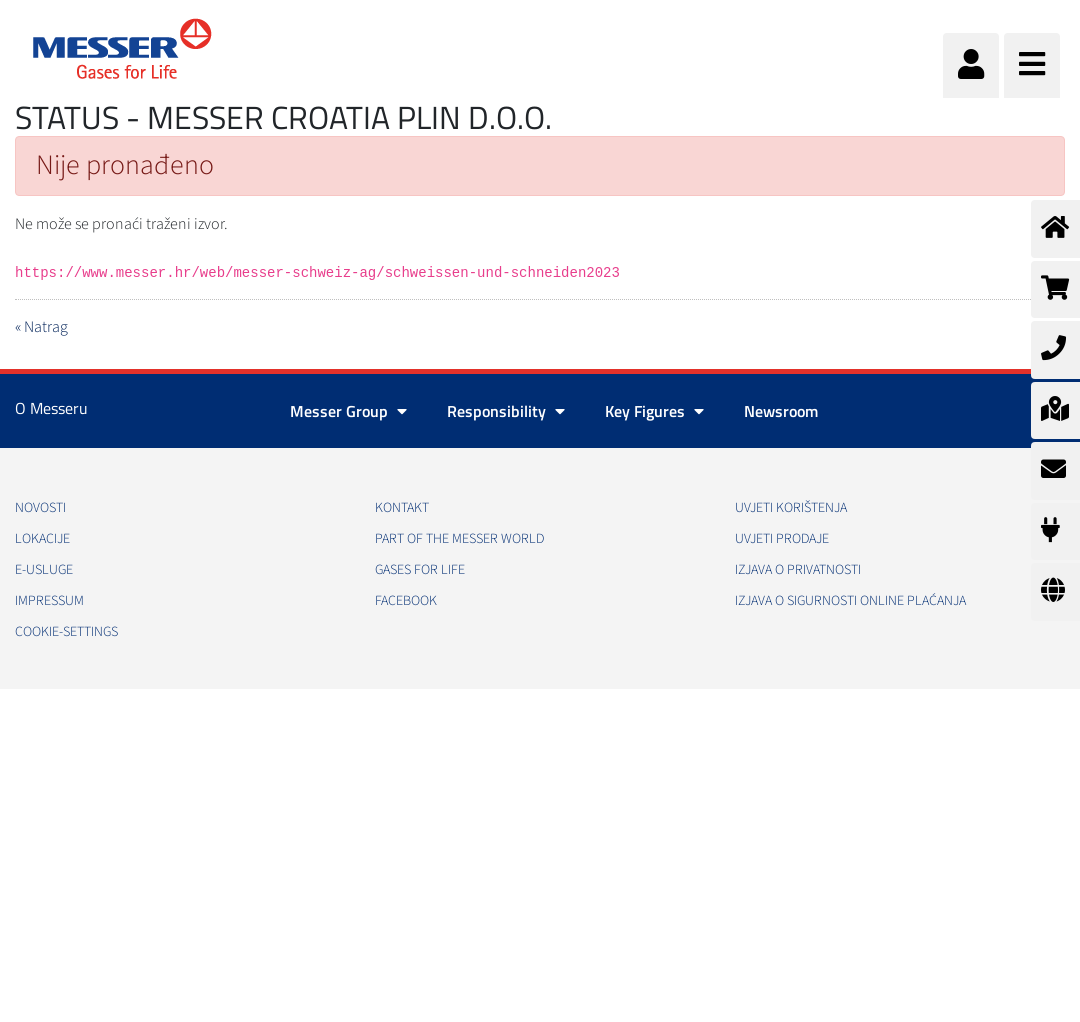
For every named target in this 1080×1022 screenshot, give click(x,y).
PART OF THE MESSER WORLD (459, 539)
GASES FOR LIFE (420, 570)
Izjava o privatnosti (798, 570)
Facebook (406, 601)
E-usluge (44, 570)
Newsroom (781, 411)
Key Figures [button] (654, 411)
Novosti (40, 508)
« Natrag (41, 327)
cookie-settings (66, 632)
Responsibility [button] (506, 411)
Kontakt (402, 508)
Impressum (49, 601)
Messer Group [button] (348, 411)
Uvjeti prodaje (782, 539)
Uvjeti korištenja (791, 508)
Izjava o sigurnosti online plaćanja (850, 601)
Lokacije (42, 539)
